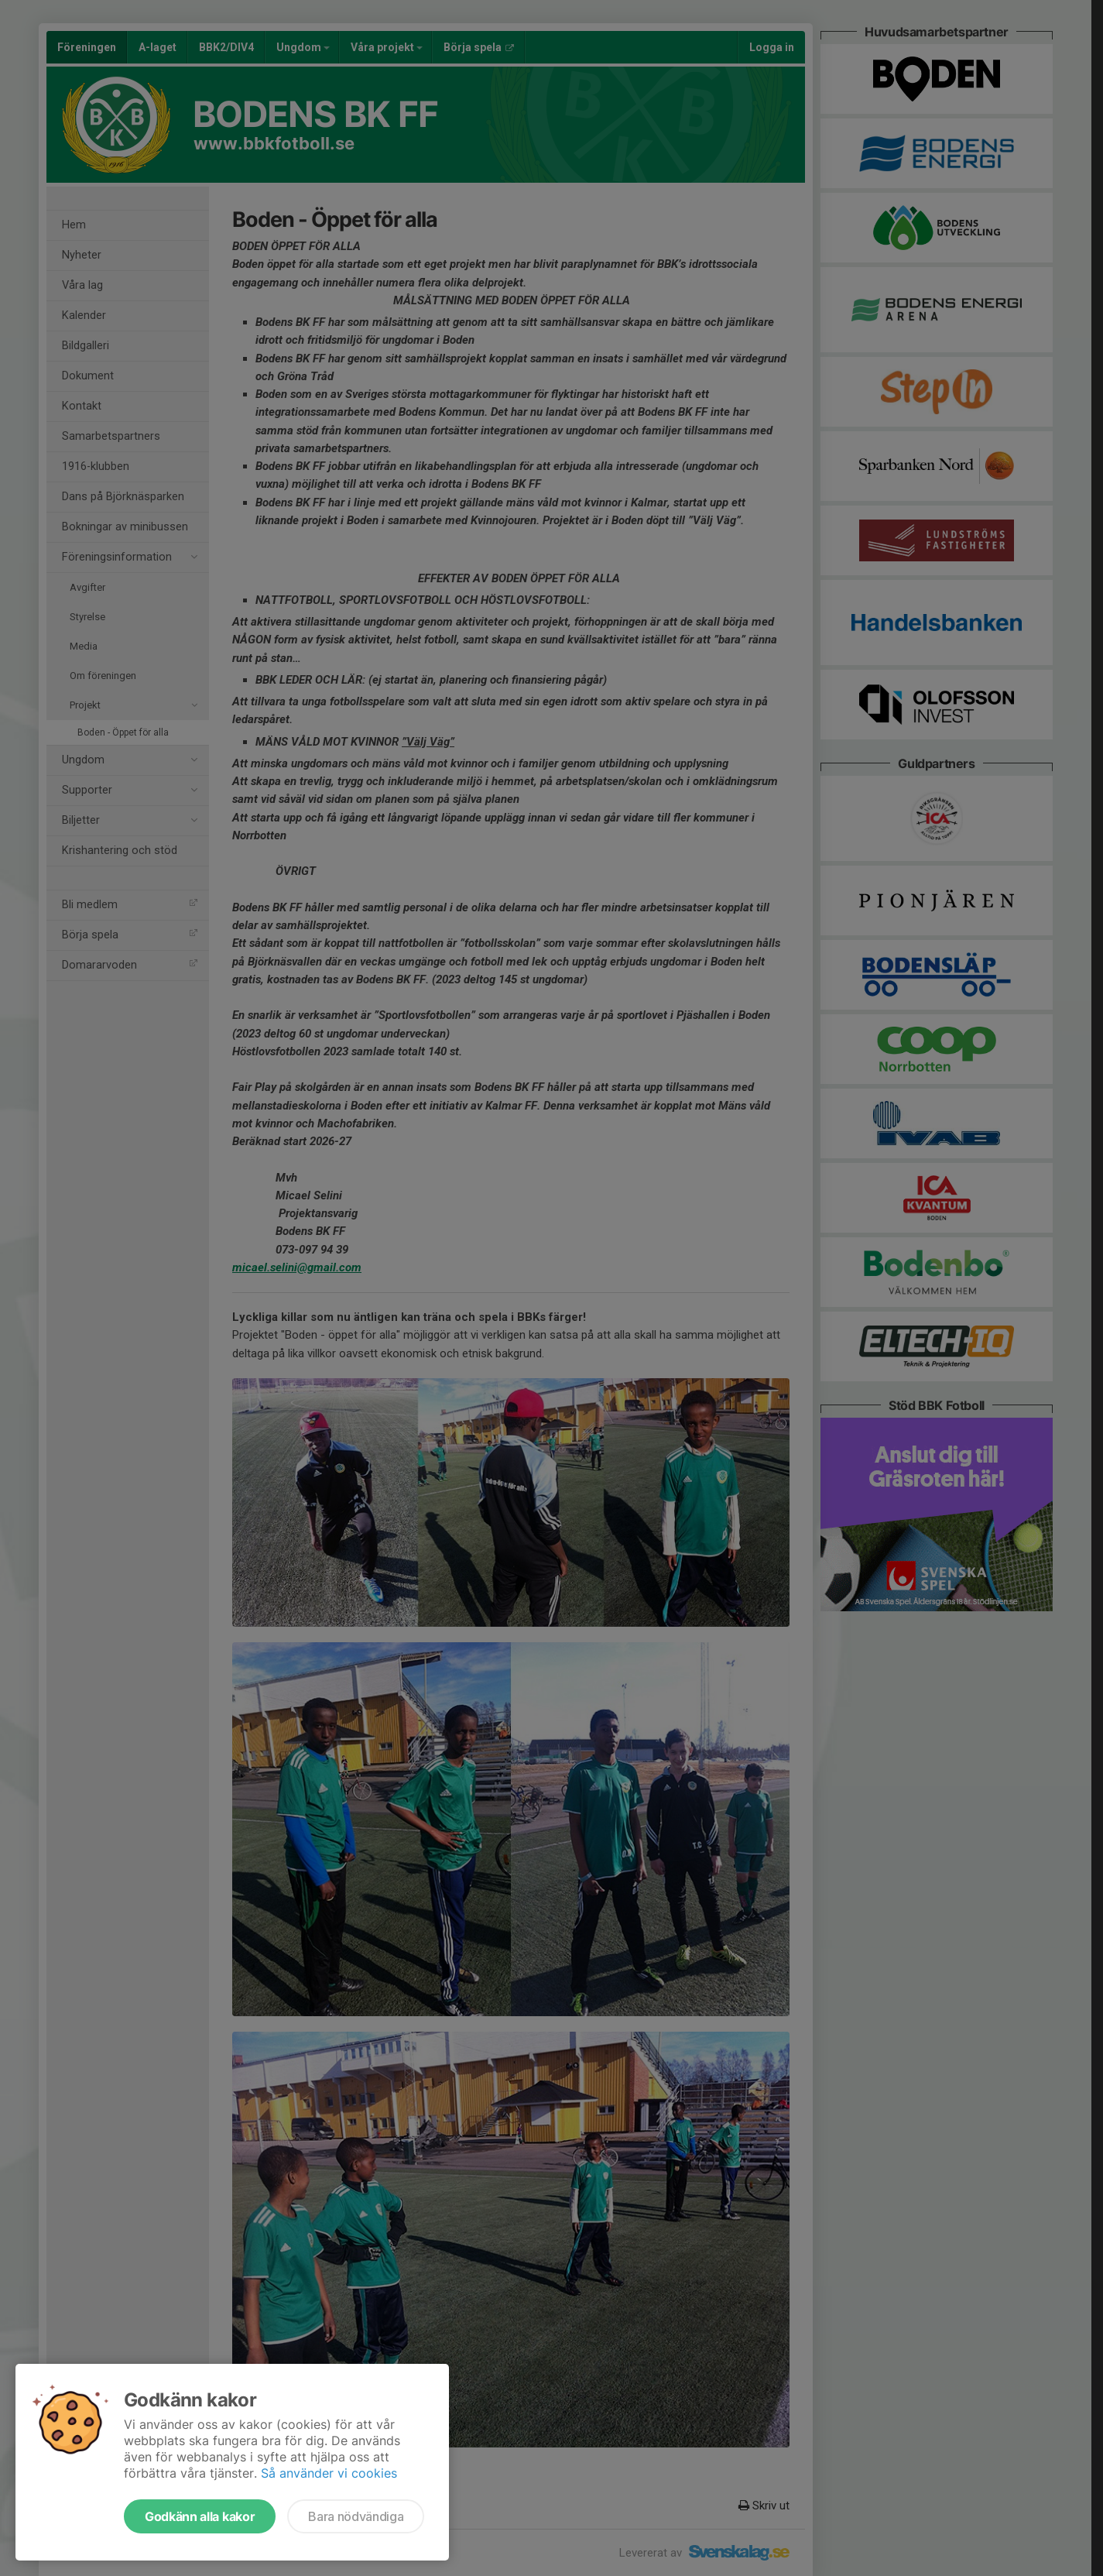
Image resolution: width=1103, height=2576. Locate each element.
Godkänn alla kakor (200, 2516)
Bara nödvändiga (355, 2516)
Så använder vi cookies (329, 2473)
